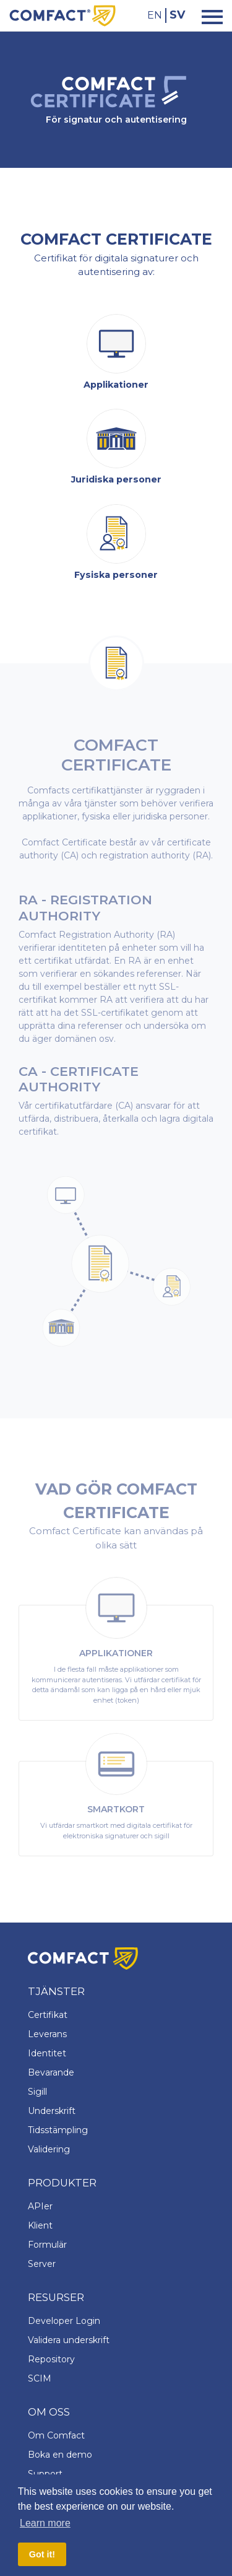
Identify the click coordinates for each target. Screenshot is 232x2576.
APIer (40, 2206)
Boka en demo (60, 2454)
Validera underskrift (69, 2340)
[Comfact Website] (62, 14)
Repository (51, 2359)
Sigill (37, 2091)
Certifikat (47, 2014)
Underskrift (51, 2110)
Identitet (47, 2053)
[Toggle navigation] (208, 16)
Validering (49, 2149)
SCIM (39, 2378)
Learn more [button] (45, 2523)
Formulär (47, 2244)
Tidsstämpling (58, 2130)
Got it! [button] (42, 2554)
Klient (40, 2225)
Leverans (47, 2034)
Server (42, 2263)
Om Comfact (56, 2435)
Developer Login (64, 2320)
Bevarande (51, 2072)
